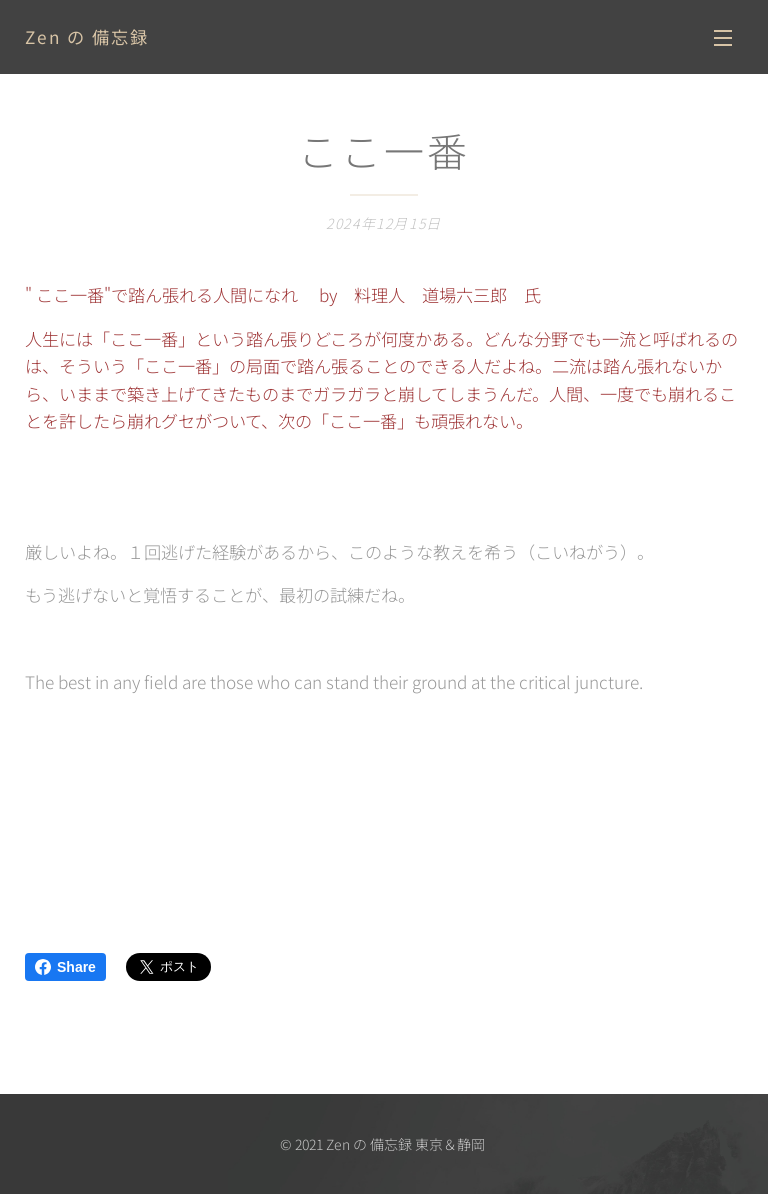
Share (65, 967)
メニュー (723, 38)
